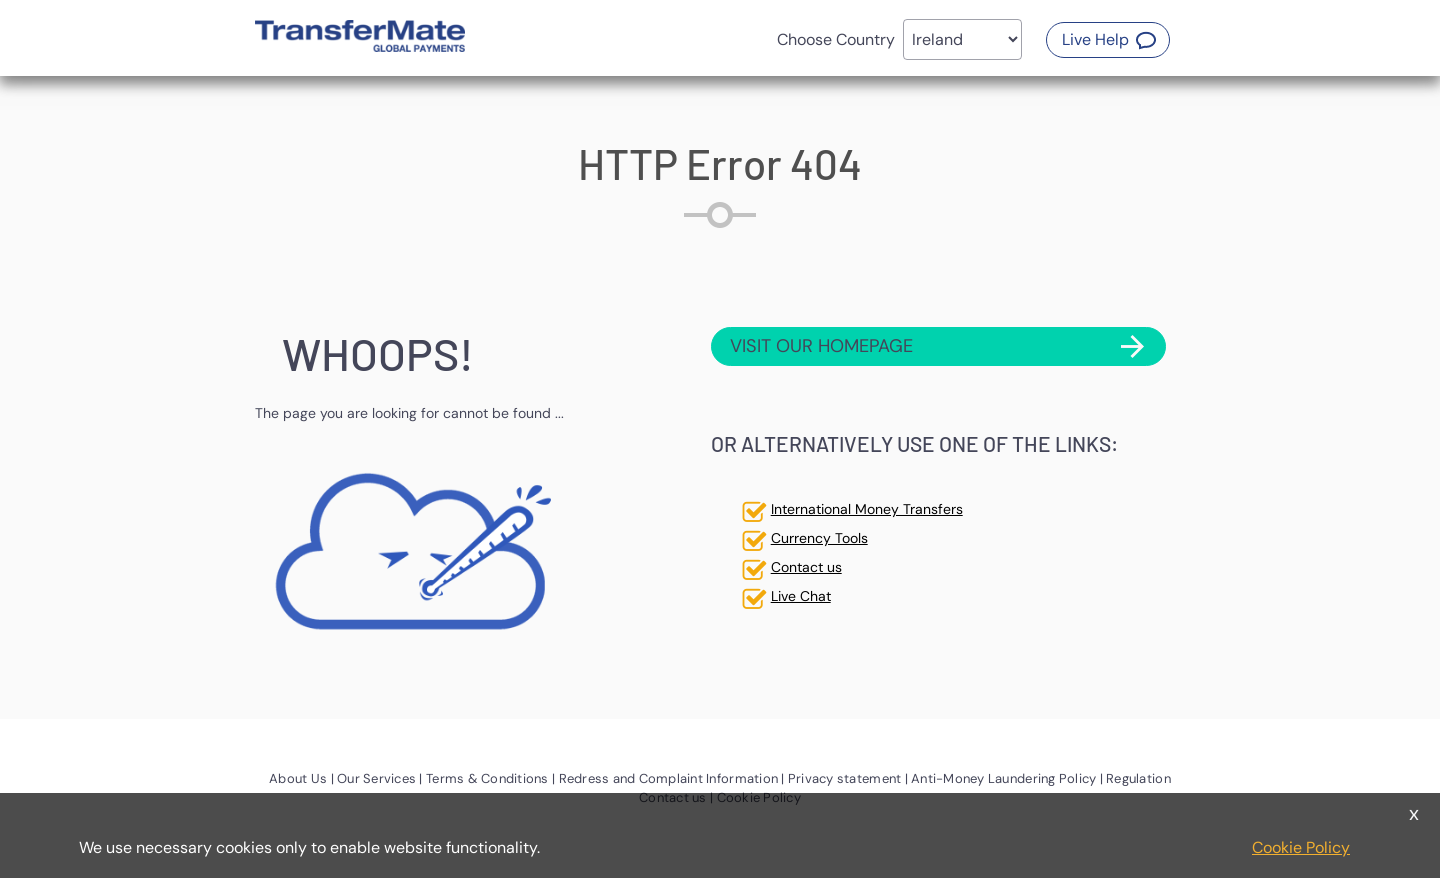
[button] (1108, 40)
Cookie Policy (1301, 847)
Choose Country (836, 39)
